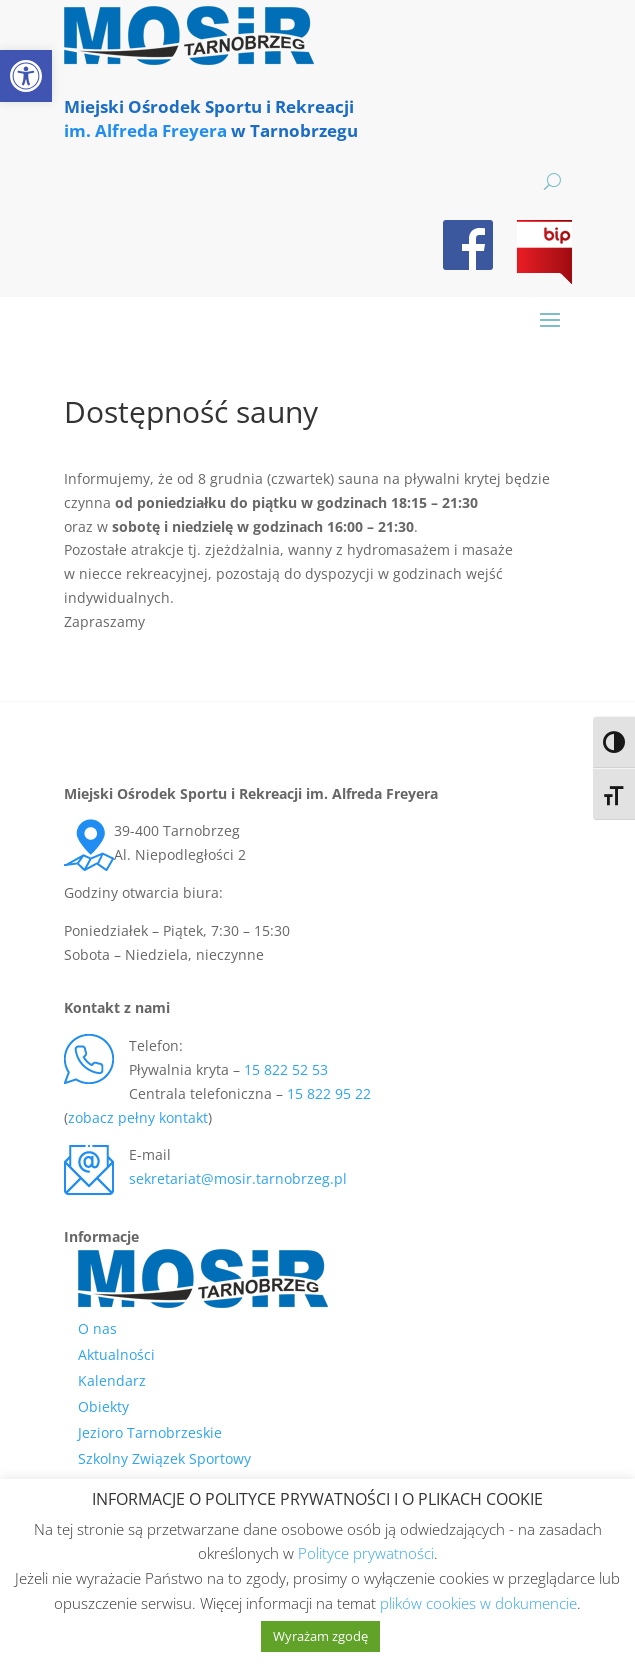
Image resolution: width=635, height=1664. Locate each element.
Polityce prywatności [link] (366, 1553)
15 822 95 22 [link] (329, 1093)
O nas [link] (97, 1328)
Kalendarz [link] (112, 1380)
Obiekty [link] (103, 1406)
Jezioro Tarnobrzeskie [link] (150, 1432)
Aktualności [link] (116, 1354)
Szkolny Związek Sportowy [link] (164, 1458)
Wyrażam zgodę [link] (320, 1636)
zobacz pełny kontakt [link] (138, 1117)
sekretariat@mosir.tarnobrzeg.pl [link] (238, 1178)
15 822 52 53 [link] (286, 1069)
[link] (26, 76)
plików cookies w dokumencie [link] (478, 1603)
